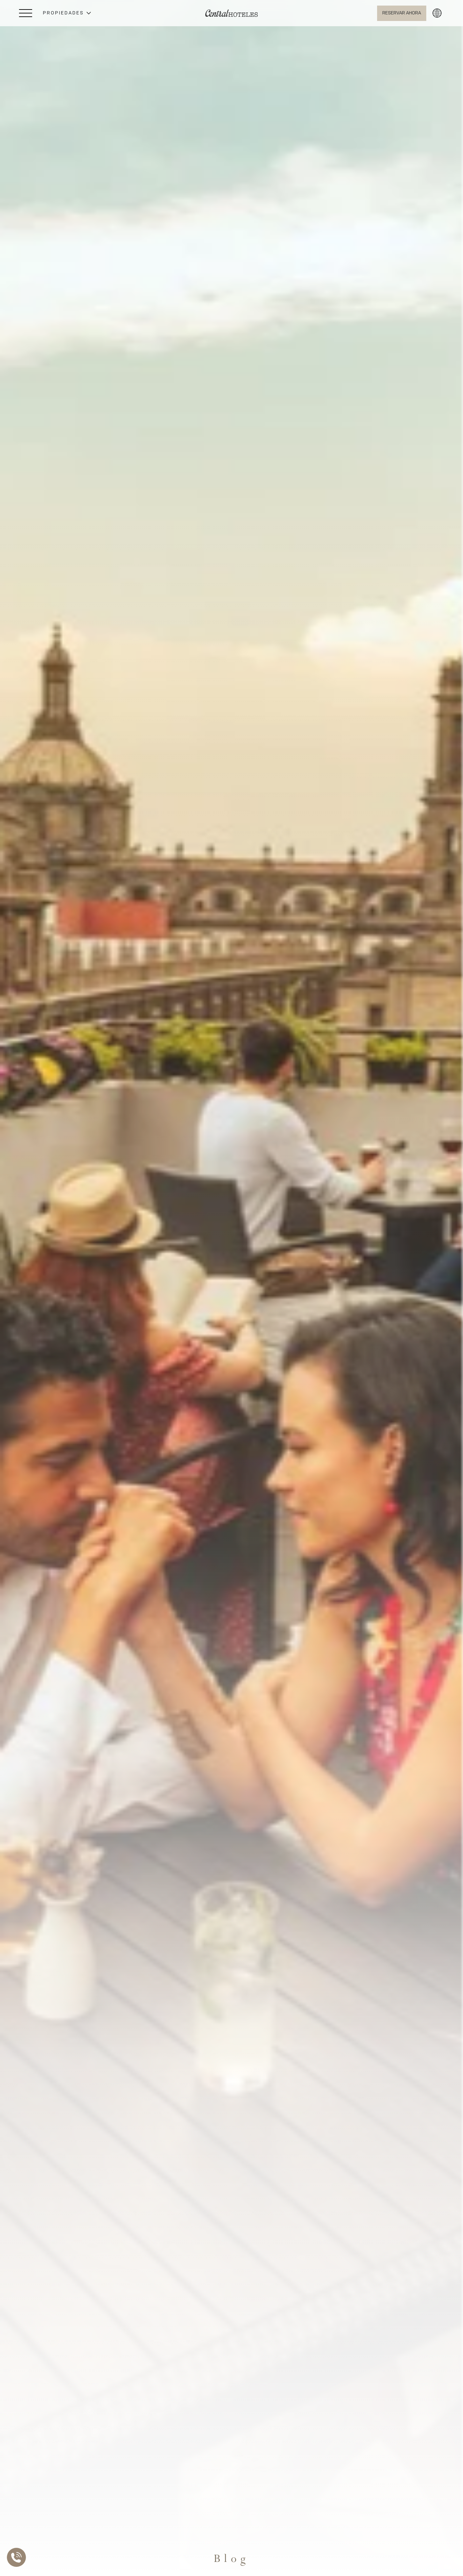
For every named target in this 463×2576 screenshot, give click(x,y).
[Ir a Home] (231, 13)
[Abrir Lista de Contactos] (18, 2557)
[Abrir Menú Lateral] (25, 13)
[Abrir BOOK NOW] (401, 13)
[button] (67, 13)
